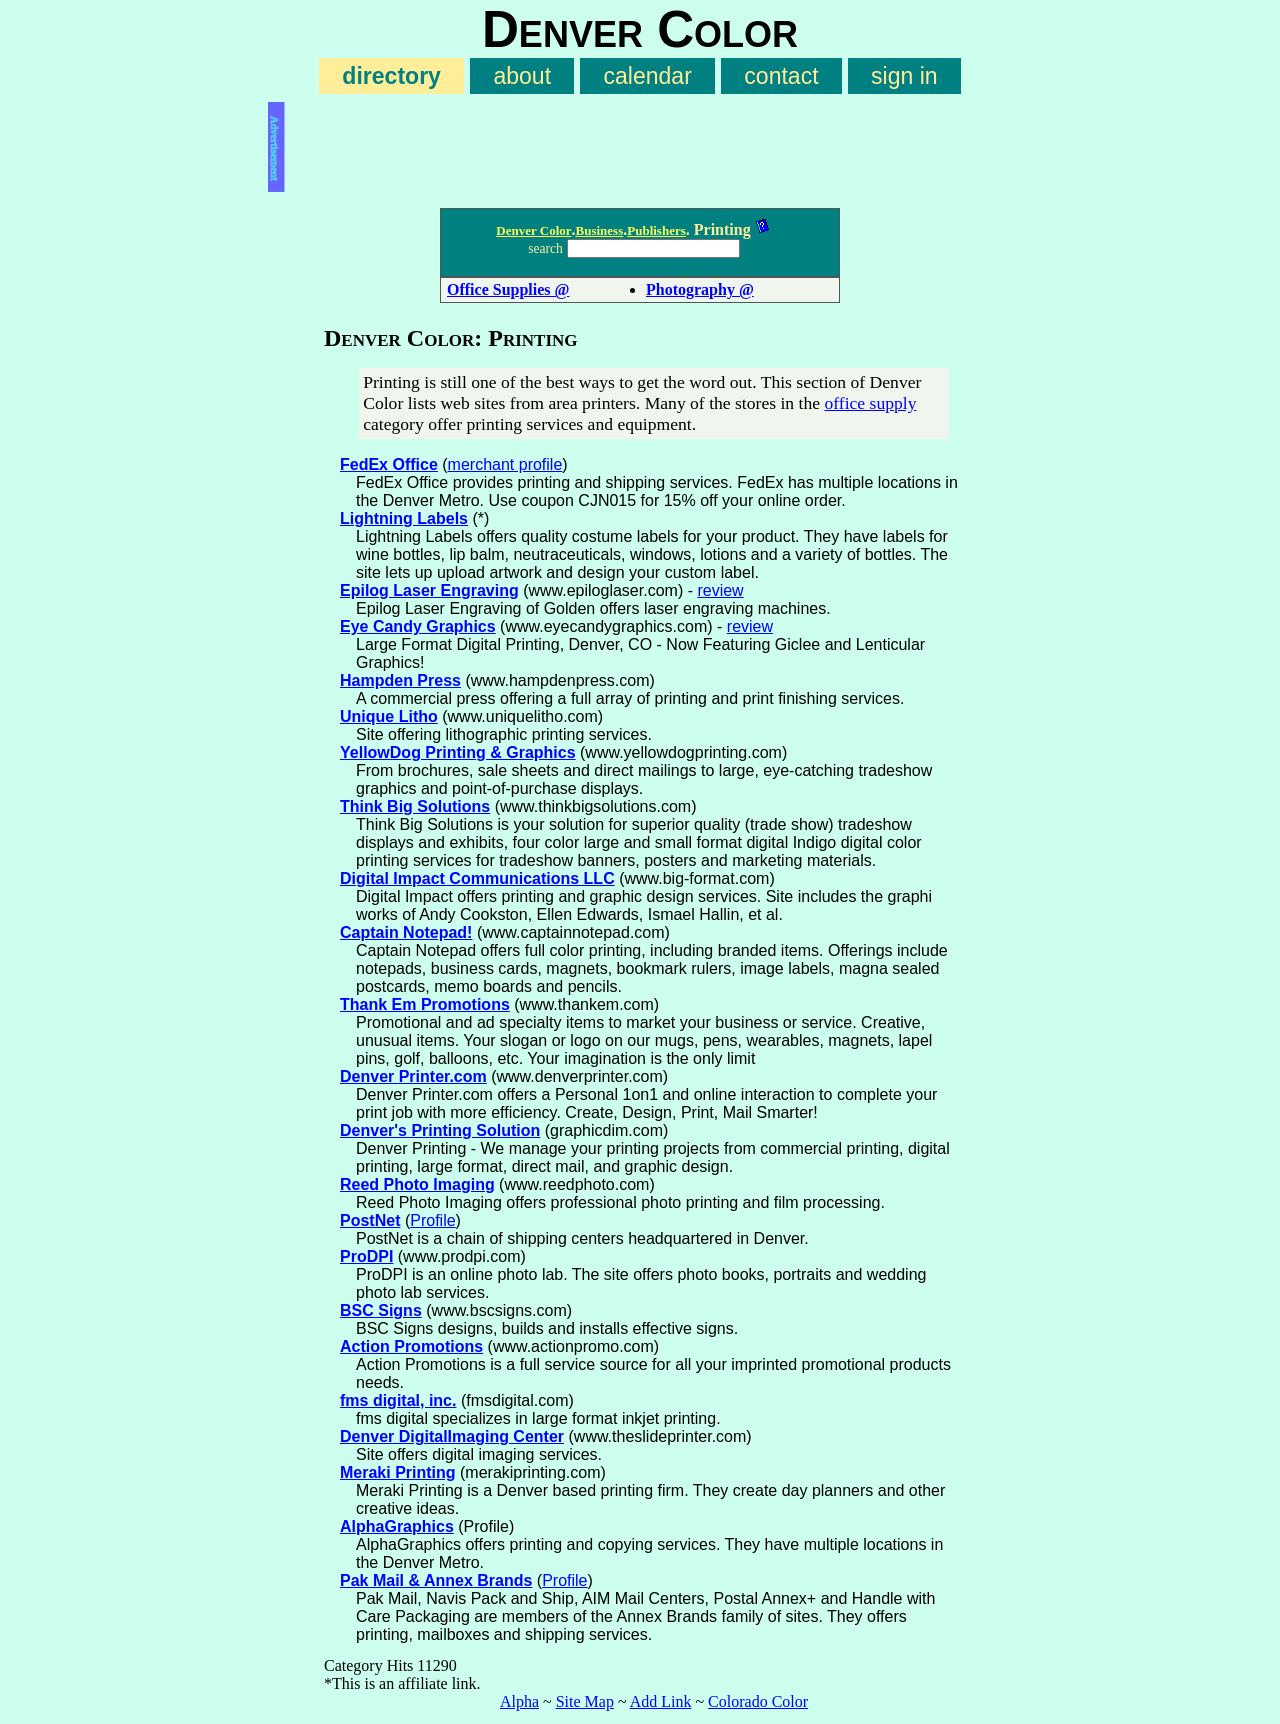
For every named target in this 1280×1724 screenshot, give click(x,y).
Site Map (585, 1701)
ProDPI (366, 1256)
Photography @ (700, 289)
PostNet (370, 1220)
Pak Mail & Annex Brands (436, 1580)
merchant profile (505, 464)
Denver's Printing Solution (440, 1130)
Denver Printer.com (413, 1076)
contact (781, 76)
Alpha (519, 1701)
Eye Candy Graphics (418, 626)
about (522, 76)
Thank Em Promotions (425, 1004)
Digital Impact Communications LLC (477, 878)
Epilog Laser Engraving (429, 590)
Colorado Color (758, 1701)
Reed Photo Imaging (417, 1184)
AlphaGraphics (397, 1526)
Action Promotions (411, 1346)
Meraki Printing (398, 1472)
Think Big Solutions (415, 806)
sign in (904, 76)
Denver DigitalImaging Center (452, 1436)
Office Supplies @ (508, 289)
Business (600, 230)
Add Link (661, 1701)
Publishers (656, 230)
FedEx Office (389, 464)
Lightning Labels (404, 518)
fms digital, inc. (398, 1400)
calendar (648, 76)
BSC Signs (381, 1310)
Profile (432, 1220)
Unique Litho (389, 716)
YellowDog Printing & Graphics (458, 752)
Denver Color (533, 230)
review (720, 590)
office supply (870, 403)
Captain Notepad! (406, 932)
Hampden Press (400, 680)
